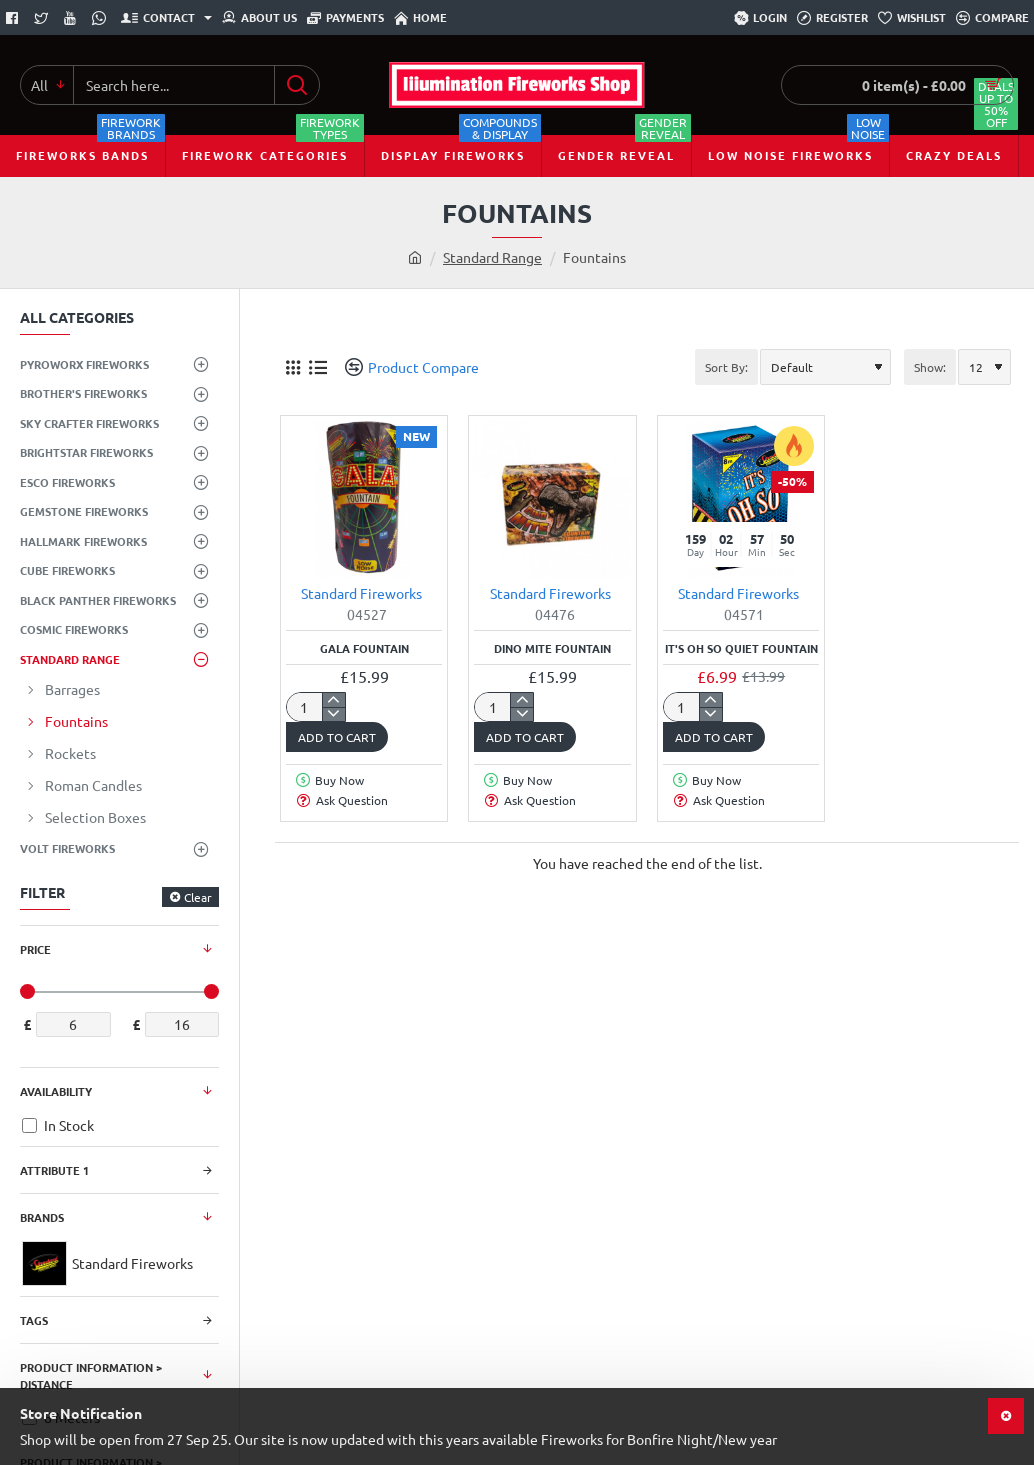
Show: (930, 367)
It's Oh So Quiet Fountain (741, 648)
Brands (42, 1217)
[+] (333, 700)
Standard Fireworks (361, 593)
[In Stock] (29, 1125)
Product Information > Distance (91, 1375)
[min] (73, 1024)
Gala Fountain (364, 648)
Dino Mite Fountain (552, 648)
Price (35, 949)
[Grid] (292, 367)
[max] (182, 1024)
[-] (333, 714)
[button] (337, 737)
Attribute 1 (54, 1170)
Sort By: (726, 367)
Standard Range (492, 257)
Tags (34, 1320)
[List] (317, 367)
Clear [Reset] (198, 897)
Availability (56, 1091)
